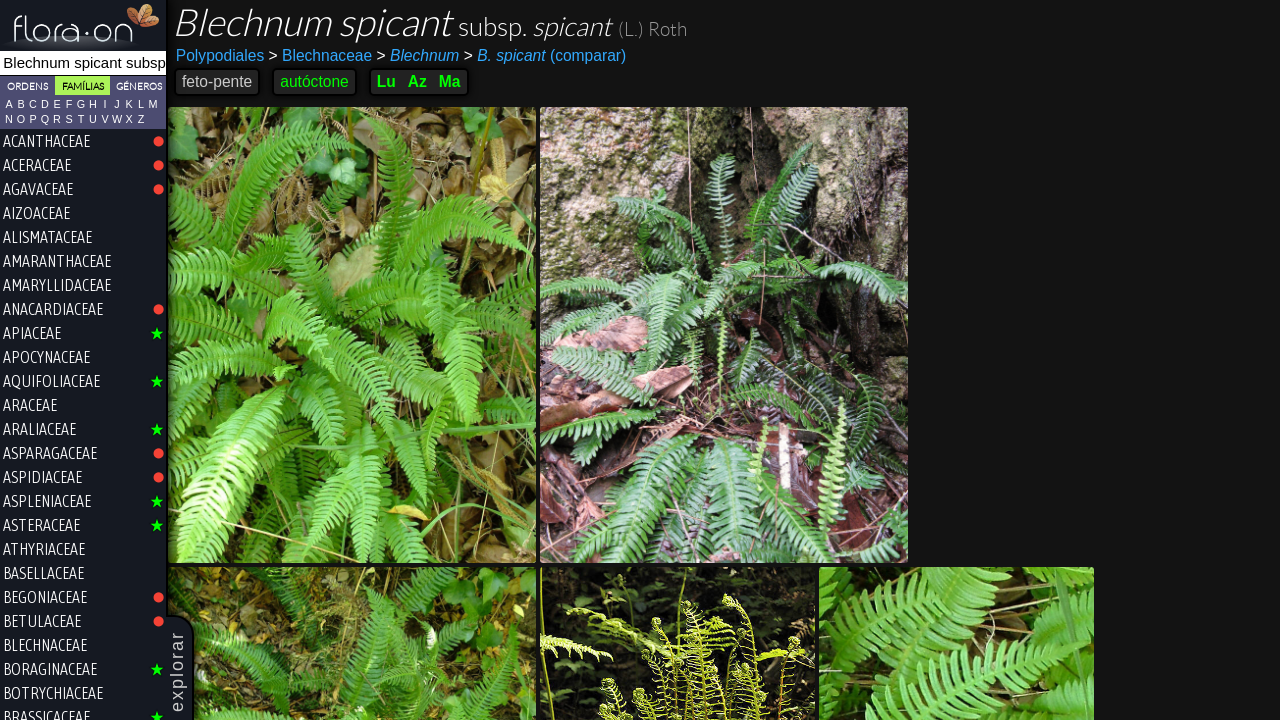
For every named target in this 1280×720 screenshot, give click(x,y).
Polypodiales (220, 55)
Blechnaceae (321, 55)
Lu (386, 81)
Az (417, 81)
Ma (450, 81)
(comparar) (545, 56)
